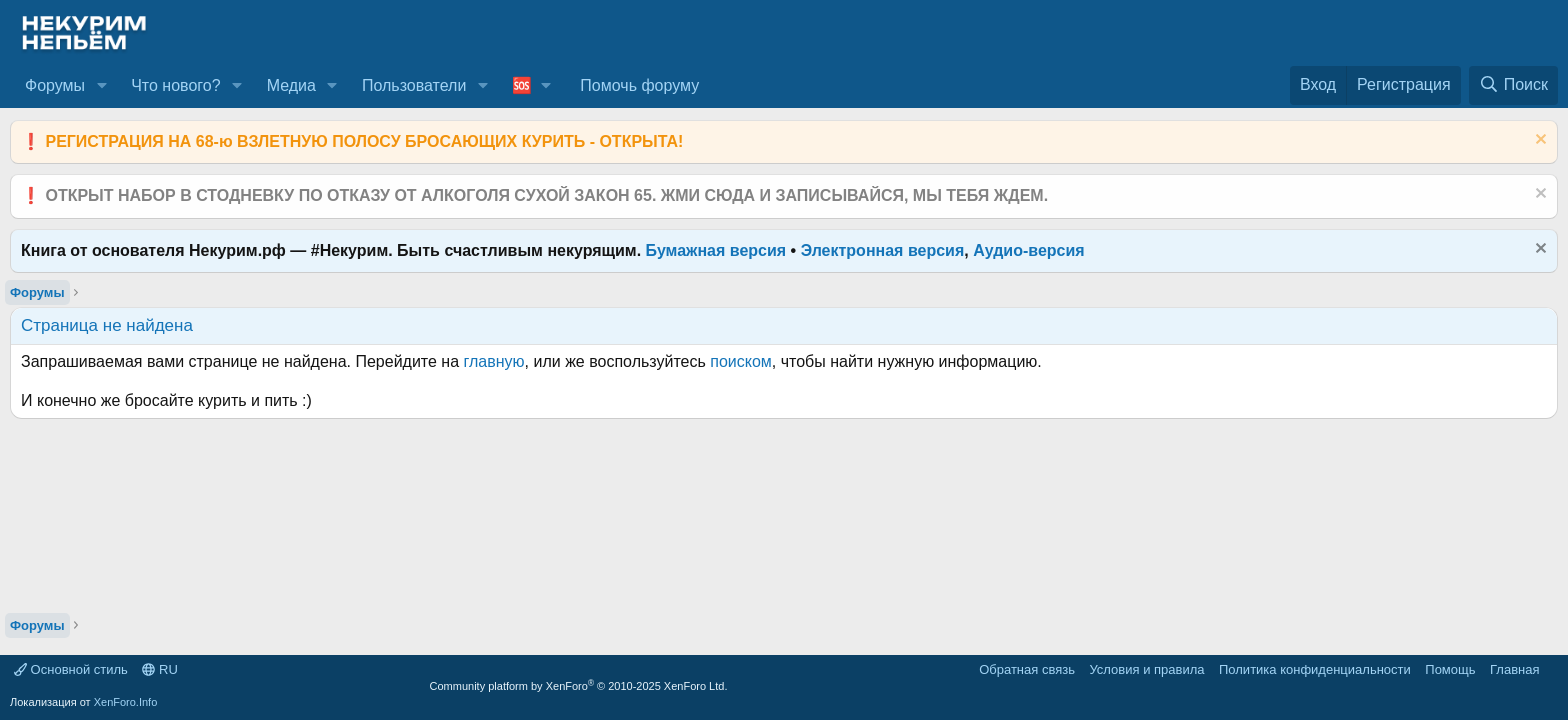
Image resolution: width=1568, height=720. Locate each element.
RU (159, 669)
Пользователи (414, 85)
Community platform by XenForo (579, 686)
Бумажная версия (716, 250)
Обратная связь (1027, 669)
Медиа (291, 85)
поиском (741, 361)
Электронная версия (883, 250)
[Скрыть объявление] (1538, 141)
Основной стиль (71, 669)
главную (494, 361)
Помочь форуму (639, 85)
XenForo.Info (126, 702)
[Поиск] (1513, 85)
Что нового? (175, 85)
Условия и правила (1146, 669)
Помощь (1450, 669)
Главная (1514, 669)
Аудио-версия (1029, 250)
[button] (101, 86)
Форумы (55, 85)
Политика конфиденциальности (1315, 669)
